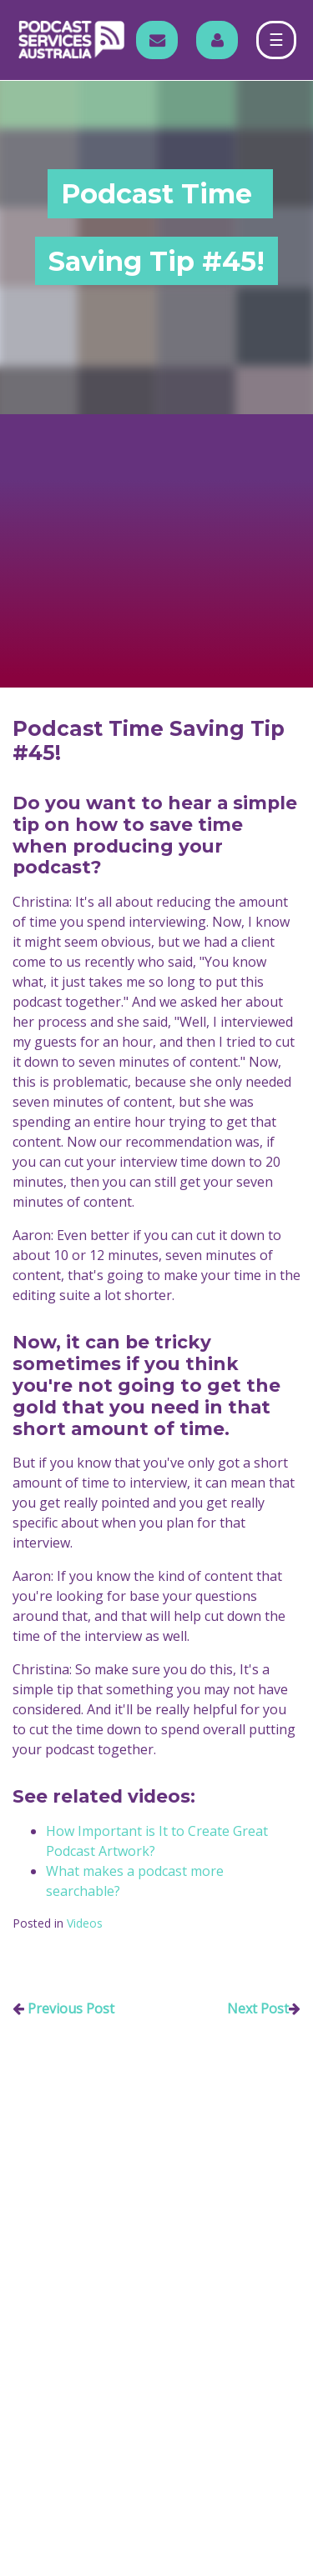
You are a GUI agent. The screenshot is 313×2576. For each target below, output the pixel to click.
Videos (85, 1923)
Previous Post (71, 2008)
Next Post (258, 2008)
